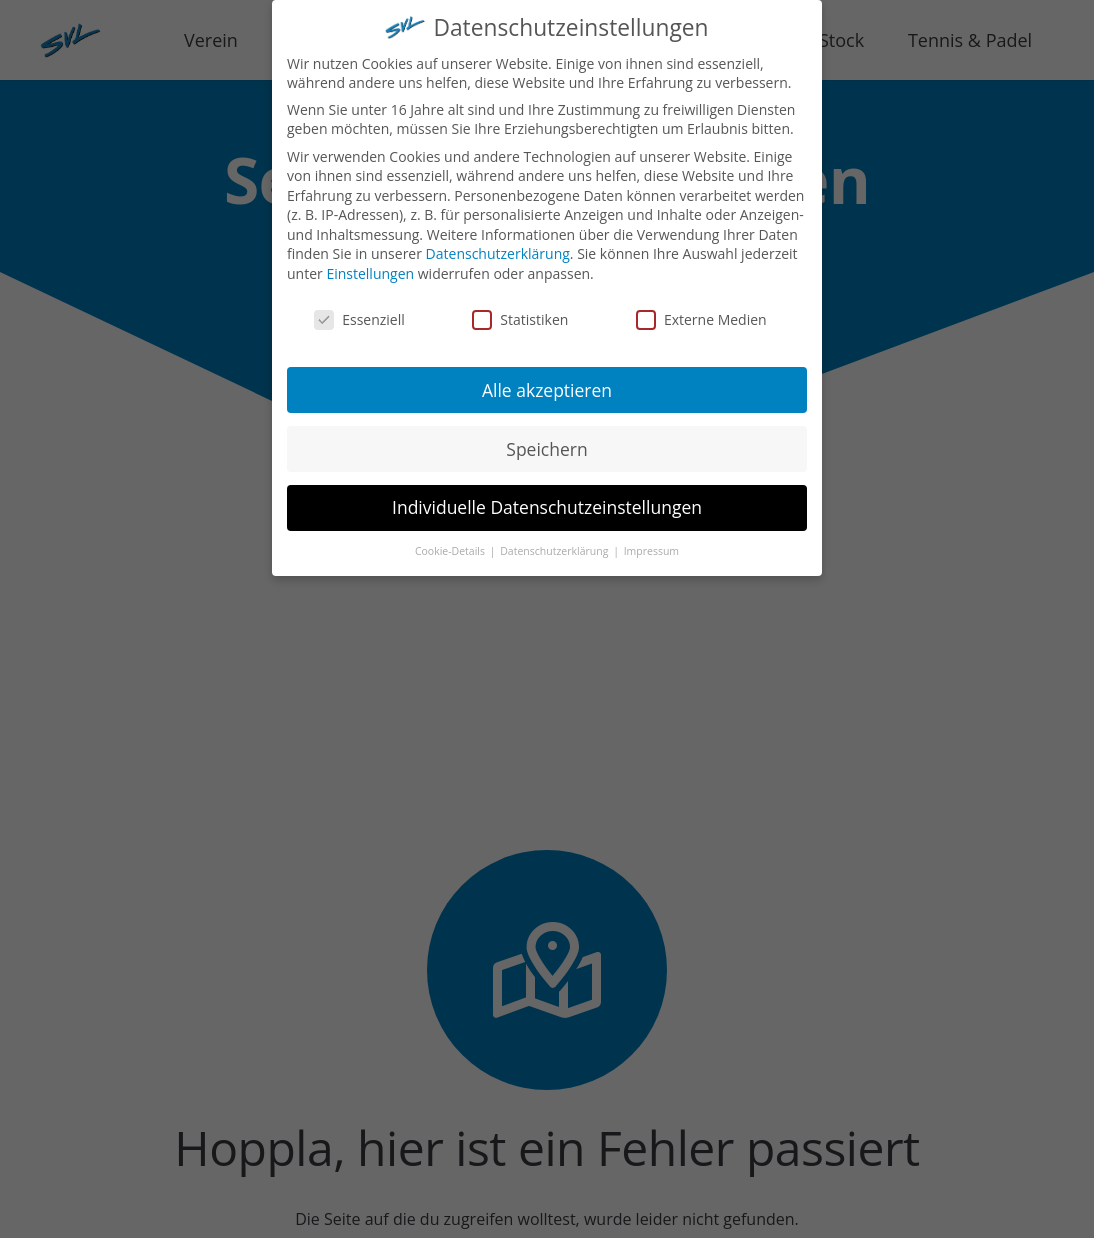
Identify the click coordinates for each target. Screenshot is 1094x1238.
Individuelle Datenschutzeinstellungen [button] (547, 502)
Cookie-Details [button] (451, 545)
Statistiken (520, 313)
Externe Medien (701, 313)
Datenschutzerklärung (498, 248)
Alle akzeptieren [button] (547, 384)
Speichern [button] (546, 443)
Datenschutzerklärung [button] (555, 545)
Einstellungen (370, 267)
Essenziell (359, 313)
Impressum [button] (651, 545)
